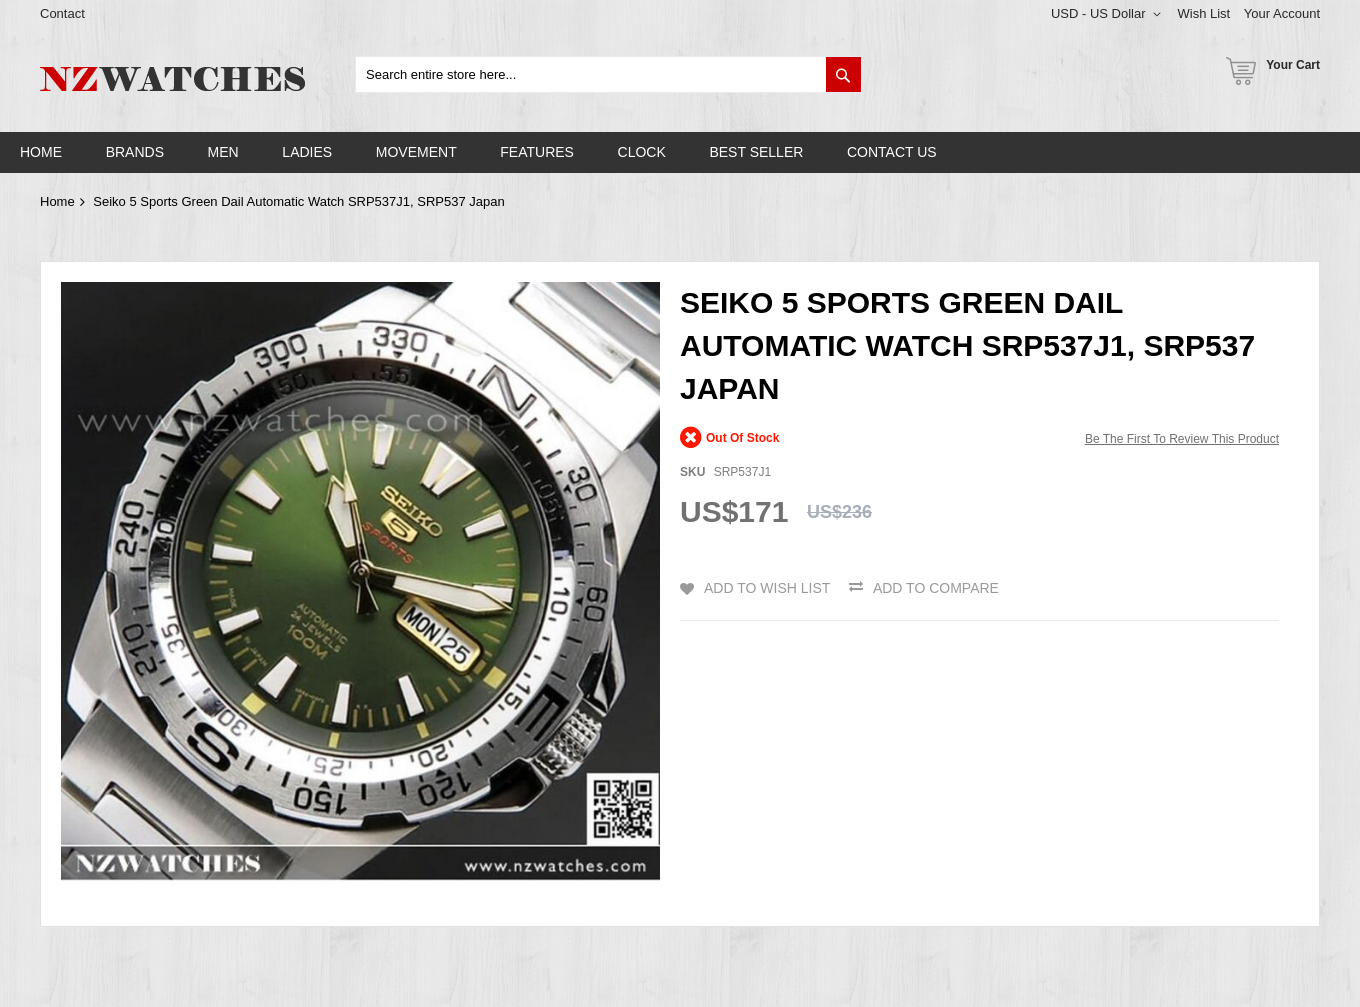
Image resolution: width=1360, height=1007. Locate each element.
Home (57, 201)
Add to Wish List (767, 588)
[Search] (843, 74)
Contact (62, 13)
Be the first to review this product (1182, 439)
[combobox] (608, 74)
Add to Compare (936, 588)
